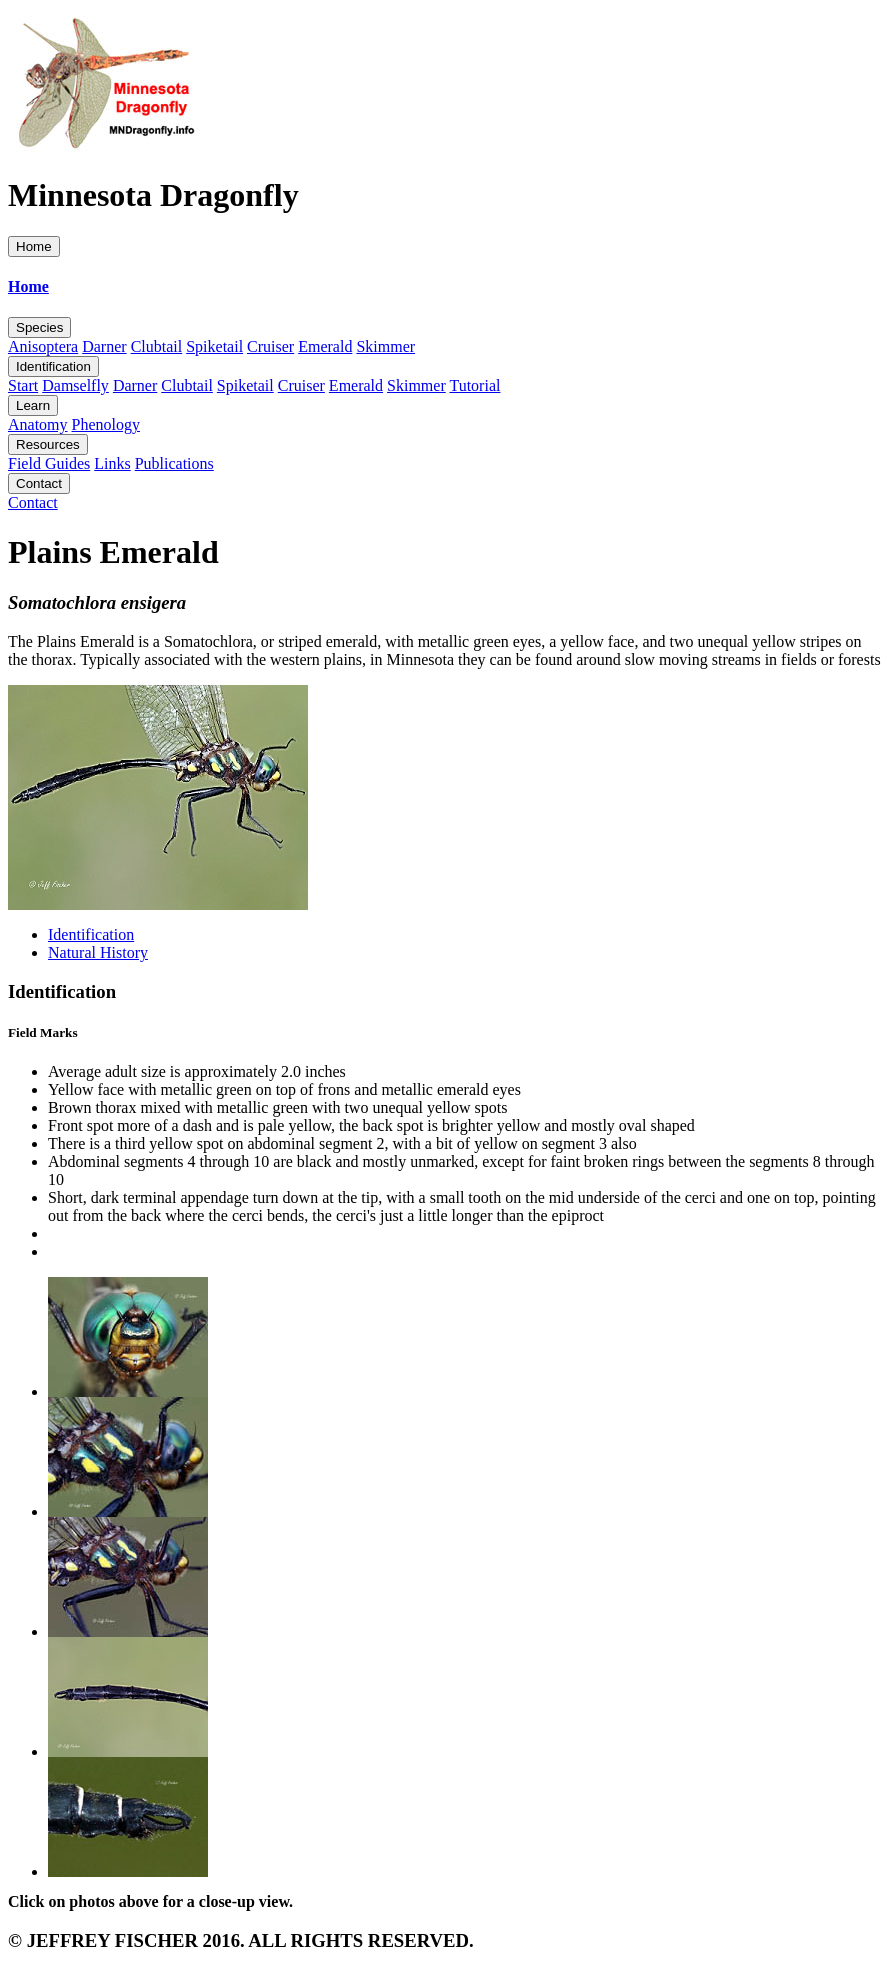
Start (23, 385)
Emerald (325, 346)
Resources (48, 444)
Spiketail (214, 346)
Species (39, 327)
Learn (33, 405)
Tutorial (474, 385)
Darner (104, 346)
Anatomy (38, 424)
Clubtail (157, 346)
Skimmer (385, 346)
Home (34, 246)
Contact (39, 483)
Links (112, 463)
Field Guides (49, 463)
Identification (53, 366)
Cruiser (270, 346)
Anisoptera (43, 346)
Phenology (106, 424)
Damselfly (75, 385)
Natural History (98, 952)
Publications (174, 463)
